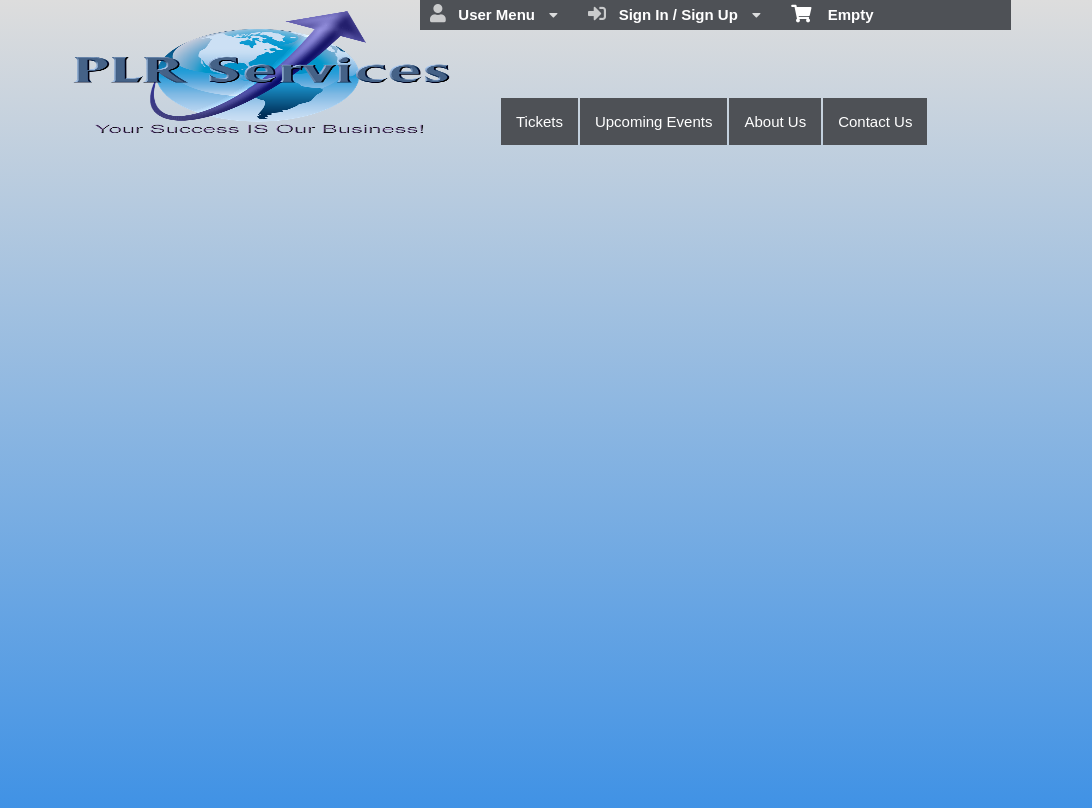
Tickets (539, 121)
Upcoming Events (654, 121)
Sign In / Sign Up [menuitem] (674, 14)
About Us (775, 121)
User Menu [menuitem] (494, 14)
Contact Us (875, 121)
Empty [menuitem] (832, 13)
